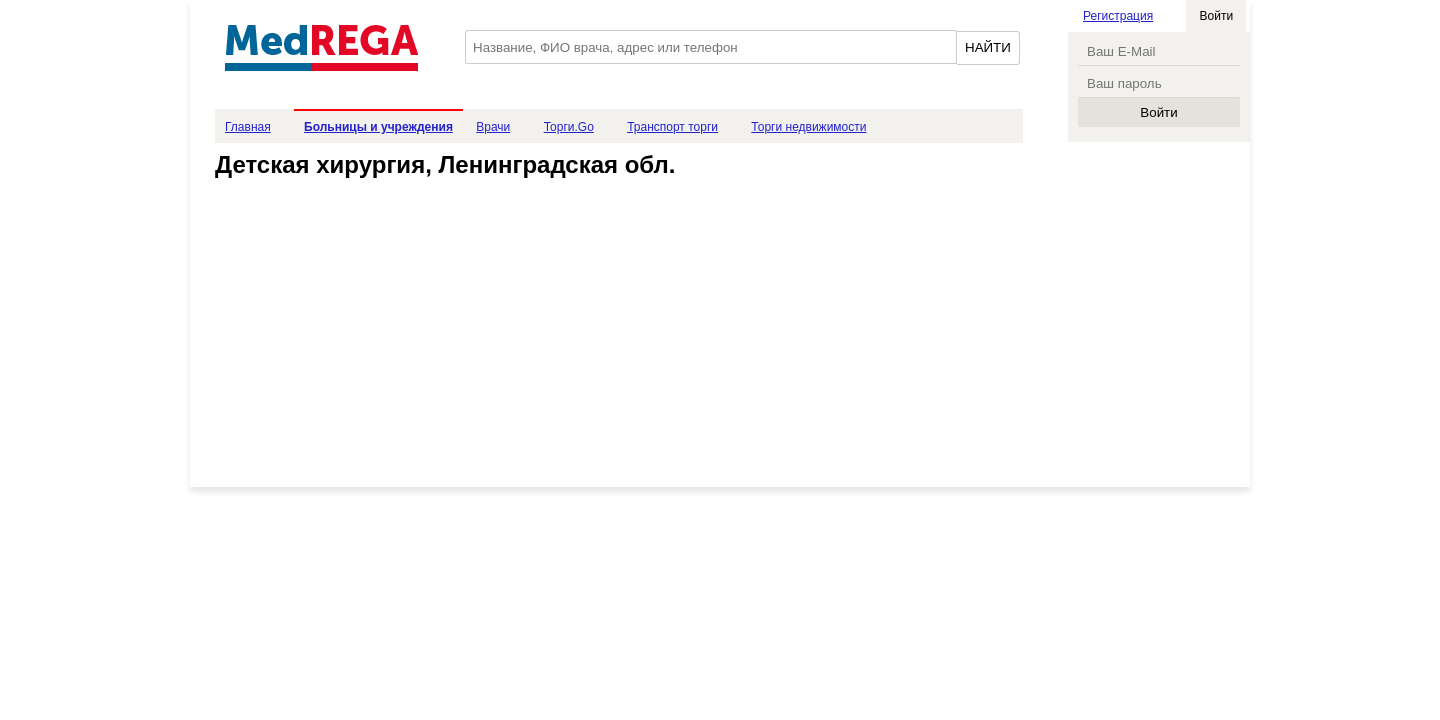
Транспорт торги (672, 127)
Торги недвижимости (808, 127)
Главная (248, 127)
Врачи (493, 127)
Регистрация (1118, 16)
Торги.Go (569, 127)
